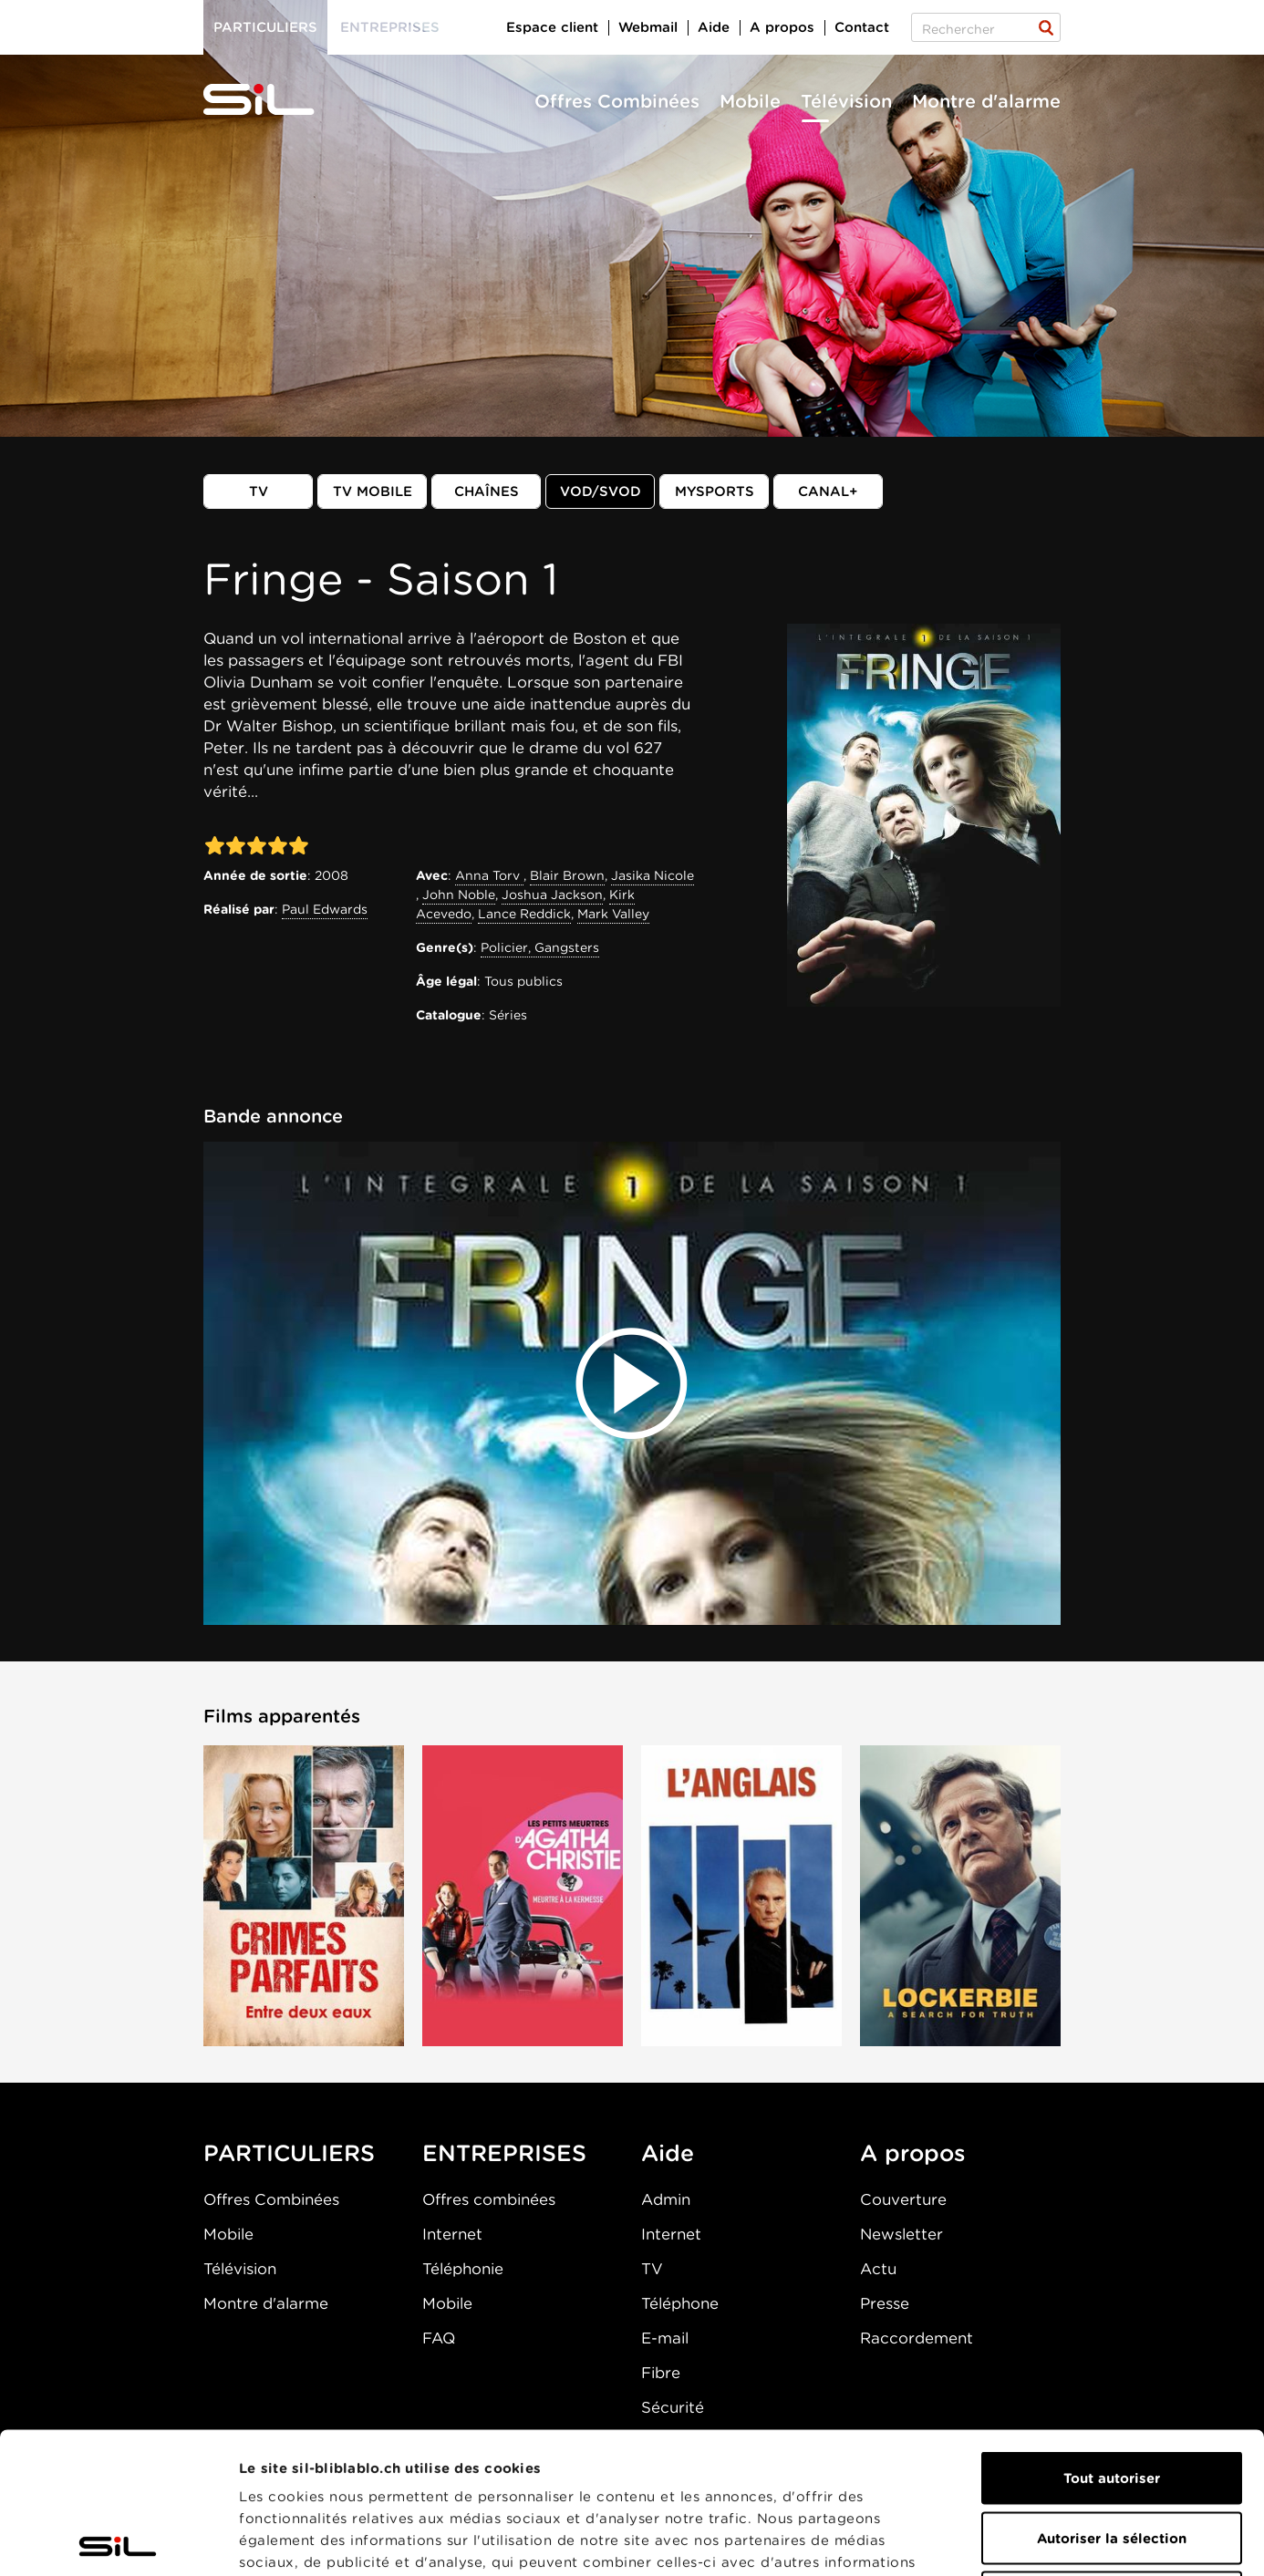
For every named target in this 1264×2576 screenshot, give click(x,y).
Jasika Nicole (652, 875)
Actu (878, 2269)
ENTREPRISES (504, 2153)
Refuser (1111, 2456)
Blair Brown (567, 875)
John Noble (458, 894)
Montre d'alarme (986, 101)
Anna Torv (489, 875)
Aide (714, 27)
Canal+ (828, 491)
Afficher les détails (1027, 2540)
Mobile (750, 101)
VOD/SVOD (600, 491)
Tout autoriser (1111, 2337)
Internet (452, 2234)
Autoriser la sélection (1111, 2397)
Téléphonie (462, 2269)
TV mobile (372, 491)
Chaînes (486, 491)
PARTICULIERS (289, 2153)
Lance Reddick (524, 913)
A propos (782, 27)
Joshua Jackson (552, 894)
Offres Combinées (616, 101)
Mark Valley (613, 913)
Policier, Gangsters (540, 947)
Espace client (552, 27)
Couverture (903, 2199)
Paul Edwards (325, 909)
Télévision (846, 101)
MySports (714, 491)
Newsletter (901, 2234)
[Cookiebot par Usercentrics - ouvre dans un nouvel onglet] (118, 2540)
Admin (665, 2199)
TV (258, 491)
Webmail (648, 27)
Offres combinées (488, 2199)
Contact (861, 27)
